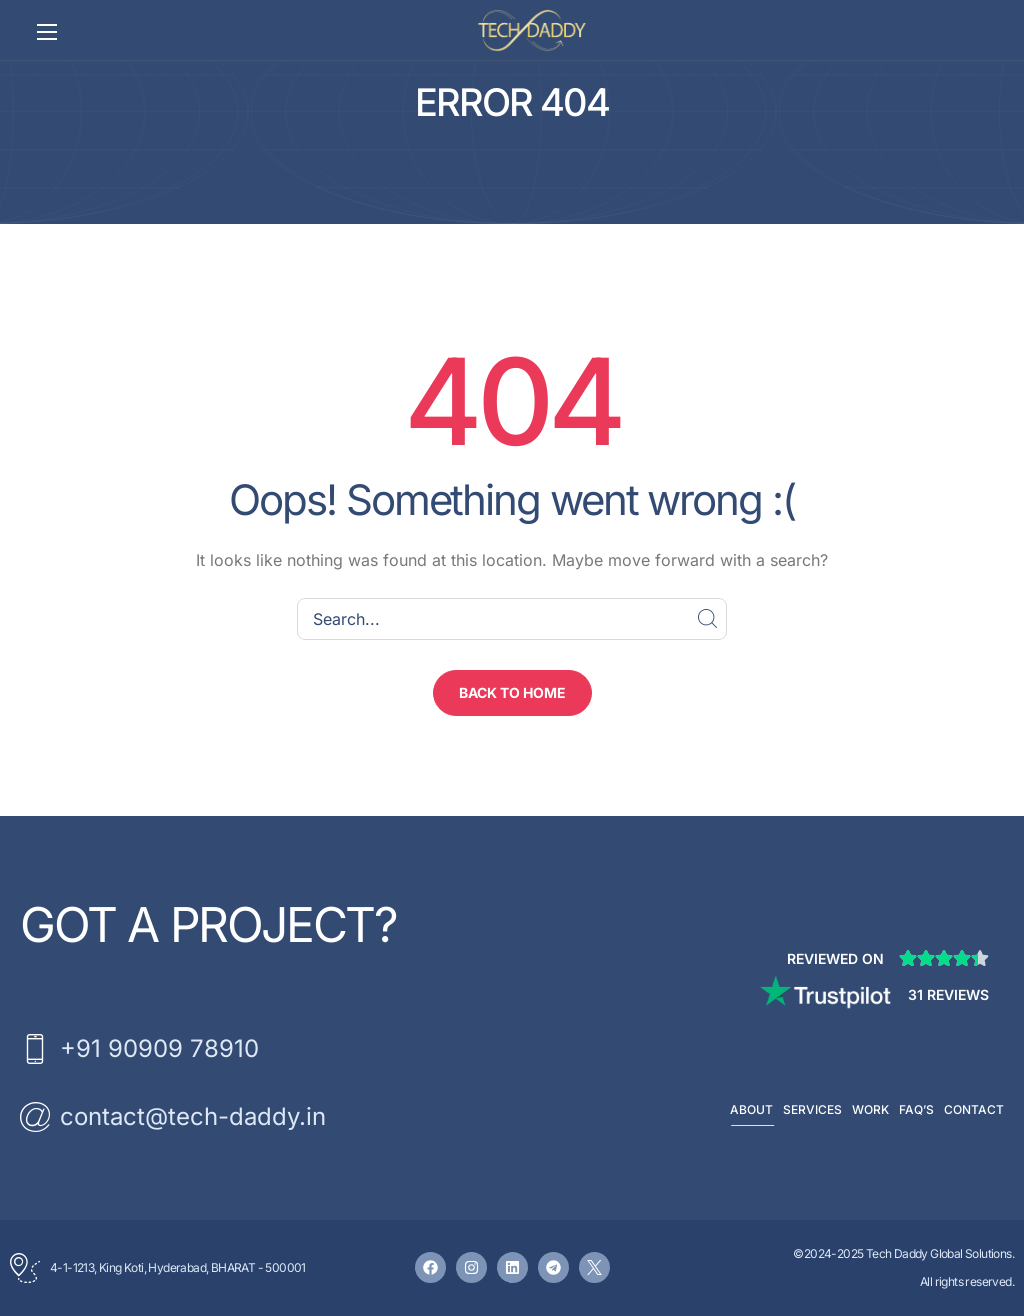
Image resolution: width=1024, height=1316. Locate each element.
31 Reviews (948, 994)
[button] (512, 693)
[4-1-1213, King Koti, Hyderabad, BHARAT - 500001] (25, 1268)
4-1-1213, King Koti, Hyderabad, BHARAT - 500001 (178, 1267)
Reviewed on (835, 958)
